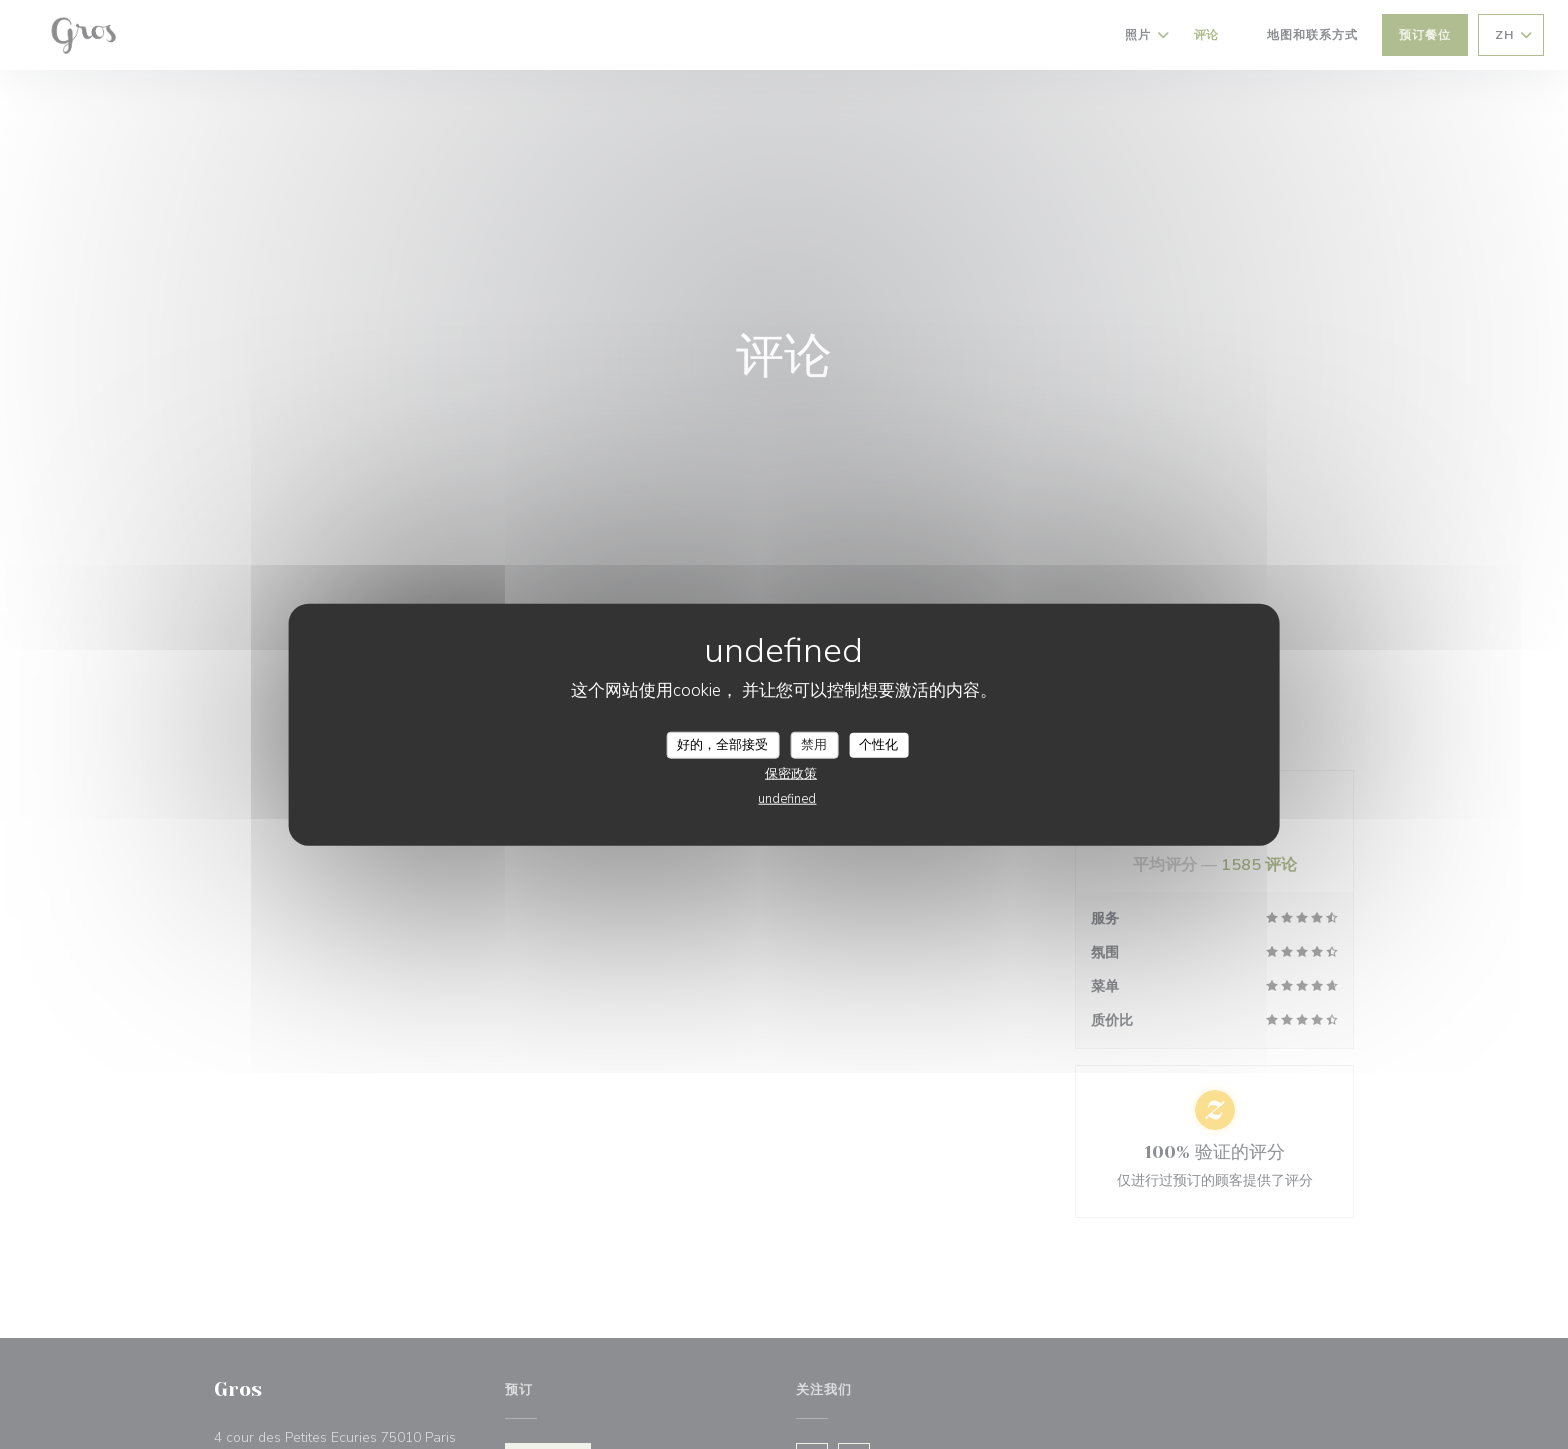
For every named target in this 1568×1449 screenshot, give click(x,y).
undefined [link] (787, 799)
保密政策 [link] (791, 774)
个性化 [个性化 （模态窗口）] (878, 744)
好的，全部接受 (722, 744)
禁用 (814, 744)
